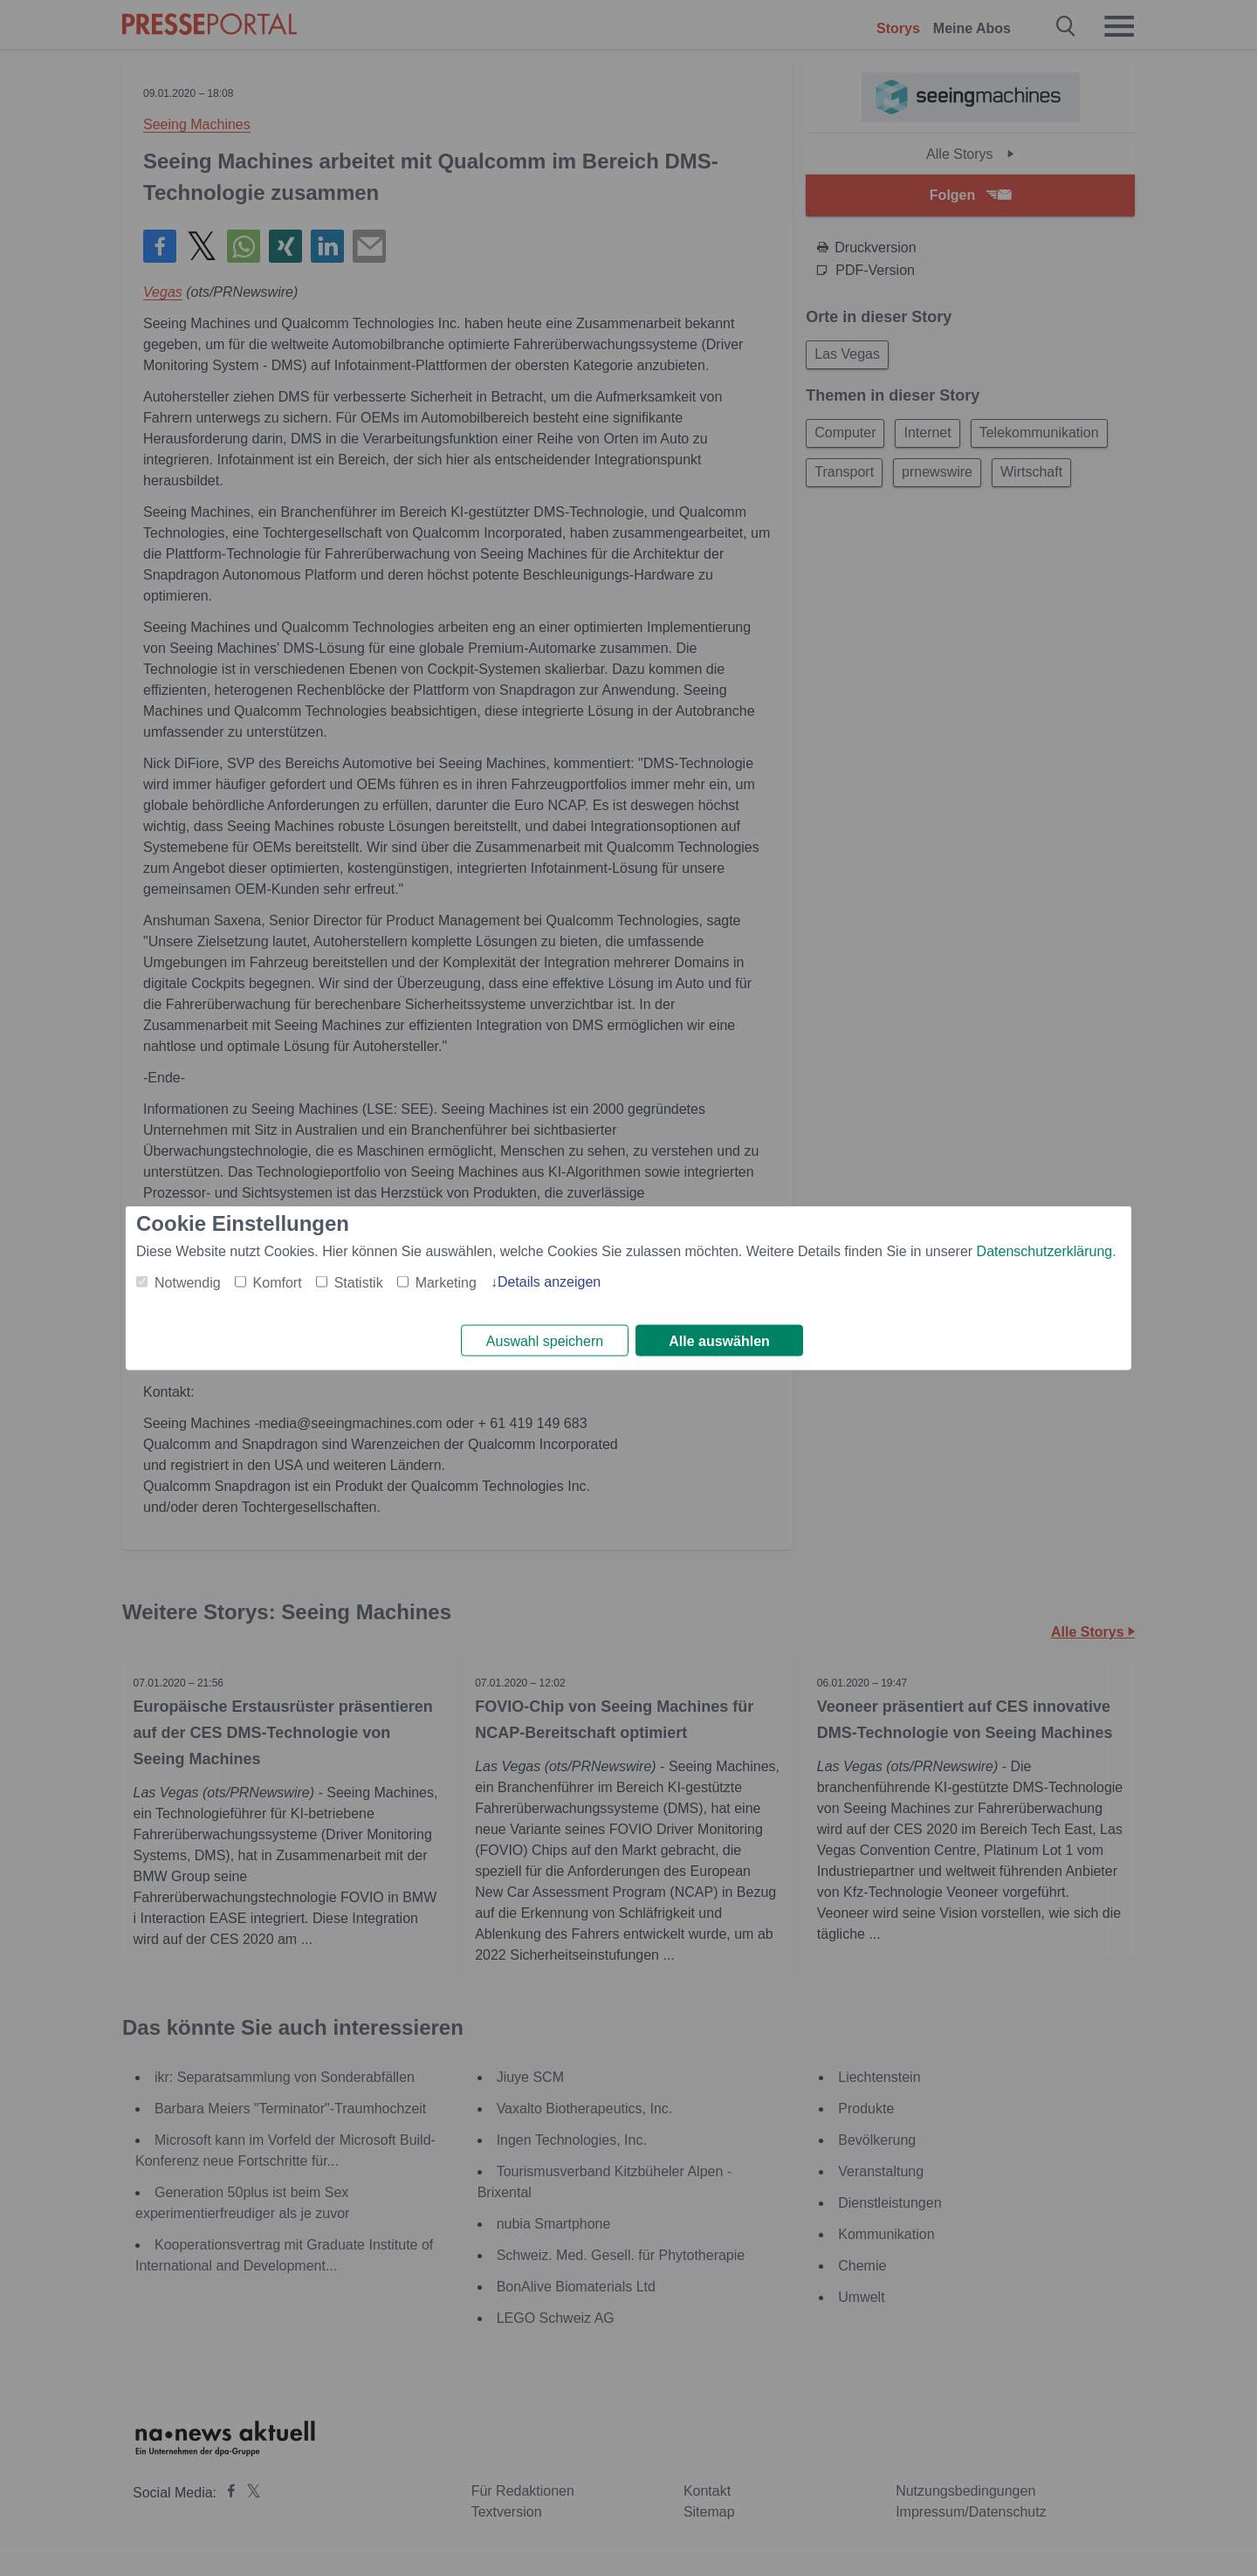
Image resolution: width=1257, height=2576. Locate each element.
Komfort (277, 1281)
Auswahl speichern (544, 1341)
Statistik (358, 1281)
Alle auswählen (719, 1341)
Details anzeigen (549, 1280)
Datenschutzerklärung (1045, 1249)
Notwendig (188, 1281)
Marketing (446, 1281)
